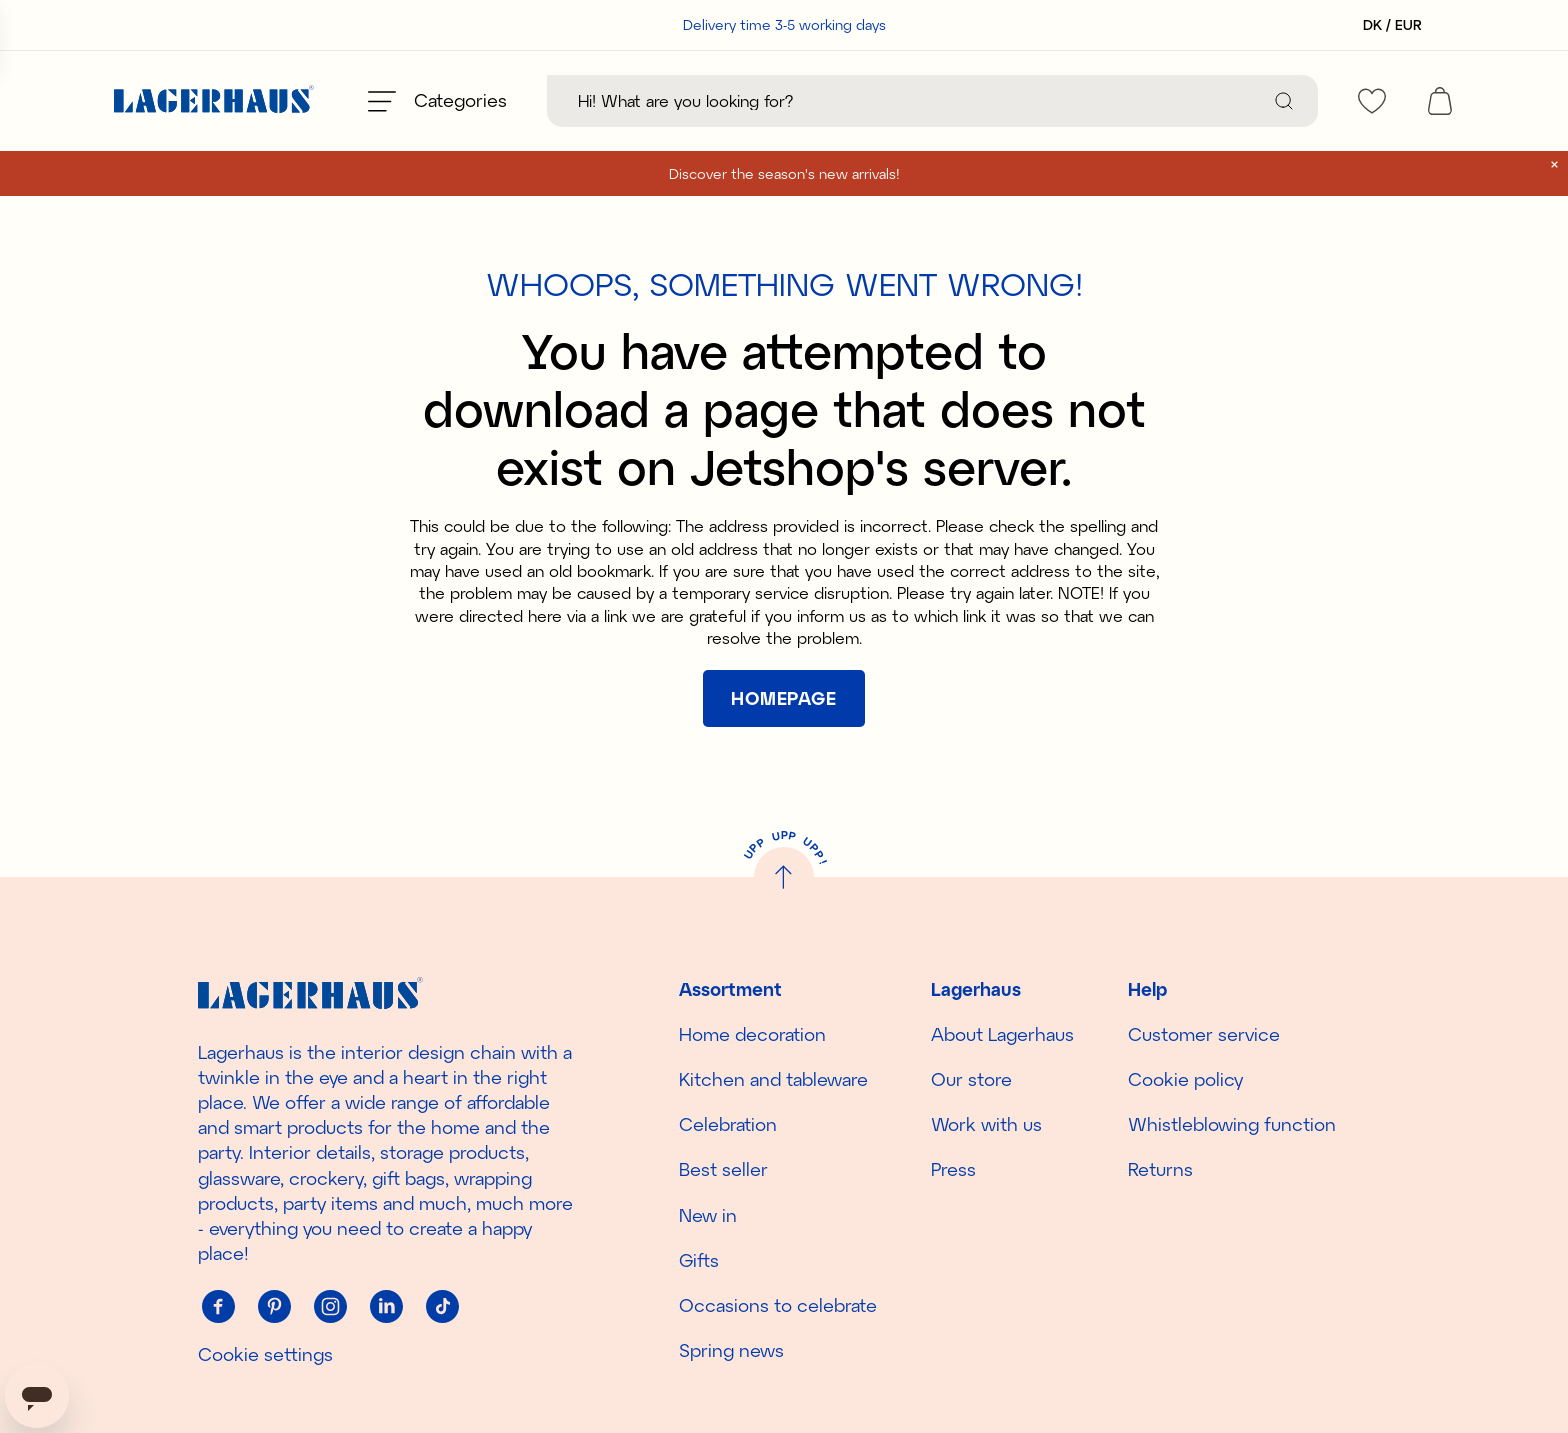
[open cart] (1440, 101)
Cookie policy (1185, 1079)
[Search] (1284, 101)
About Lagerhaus (1002, 1034)
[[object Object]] (784, 698)
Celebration (728, 1124)
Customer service (1204, 1034)
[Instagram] (330, 1306)
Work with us (986, 1124)
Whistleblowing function (1232, 1124)
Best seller (723, 1169)
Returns (1160, 1169)
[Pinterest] (274, 1306)
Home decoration (752, 1034)
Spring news (731, 1350)
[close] (1554, 164)
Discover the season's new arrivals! (784, 173)
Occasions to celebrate (778, 1305)
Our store (971, 1079)
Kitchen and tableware (773, 1079)
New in (708, 1215)
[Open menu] (437, 101)
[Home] (214, 101)
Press (953, 1169)
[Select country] (1386, 25)
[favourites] (1372, 101)
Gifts (699, 1260)
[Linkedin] (386, 1306)
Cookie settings (265, 1354)
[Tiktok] (442, 1306)
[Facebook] (218, 1306)
